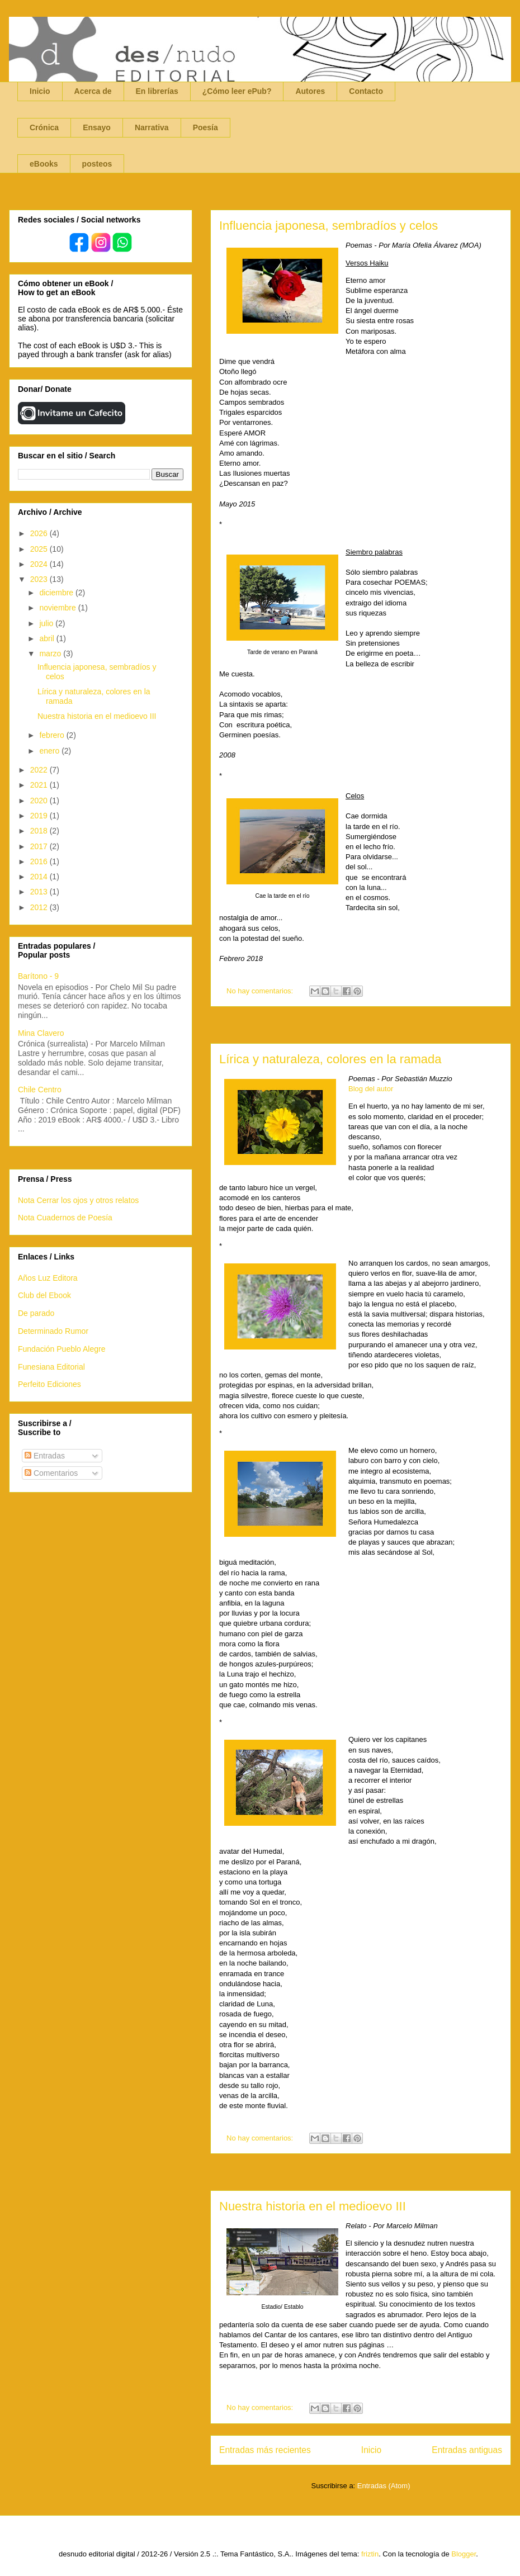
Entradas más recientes (265, 2450)
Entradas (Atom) (383, 2486)
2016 (40, 861)
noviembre (58, 607)
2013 (40, 891)
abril (47, 638)
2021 (40, 784)
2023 (40, 579)
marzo (51, 653)
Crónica (44, 127)
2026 (40, 533)
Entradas (45, 1455)
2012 (40, 907)
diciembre (57, 592)
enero (50, 750)
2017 (40, 846)
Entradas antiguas (467, 2450)
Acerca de (93, 91)
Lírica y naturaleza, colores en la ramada (330, 1059)
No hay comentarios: (260, 991)
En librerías (157, 91)
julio (47, 623)
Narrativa (152, 127)
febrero (52, 735)
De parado (36, 1313)
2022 (40, 769)
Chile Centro (40, 1089)
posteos (97, 163)
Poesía (205, 127)
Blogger (463, 2554)
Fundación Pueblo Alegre (61, 1348)
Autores (310, 91)
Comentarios (51, 1473)
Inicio (40, 91)
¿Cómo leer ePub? (237, 91)
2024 (40, 564)
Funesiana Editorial (51, 1366)
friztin (370, 2554)
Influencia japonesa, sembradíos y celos (328, 226)
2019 (40, 815)
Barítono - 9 (38, 976)
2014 (40, 876)
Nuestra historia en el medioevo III (312, 2206)
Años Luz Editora (48, 1277)
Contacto (366, 91)
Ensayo (97, 127)
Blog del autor (370, 1089)
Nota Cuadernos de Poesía (65, 1217)
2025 (40, 548)
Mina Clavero (41, 1033)
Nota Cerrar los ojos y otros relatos (78, 1200)
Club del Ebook (44, 1295)
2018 (40, 830)
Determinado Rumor (53, 1331)
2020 (40, 800)
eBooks (44, 163)
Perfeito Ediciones (49, 1384)
